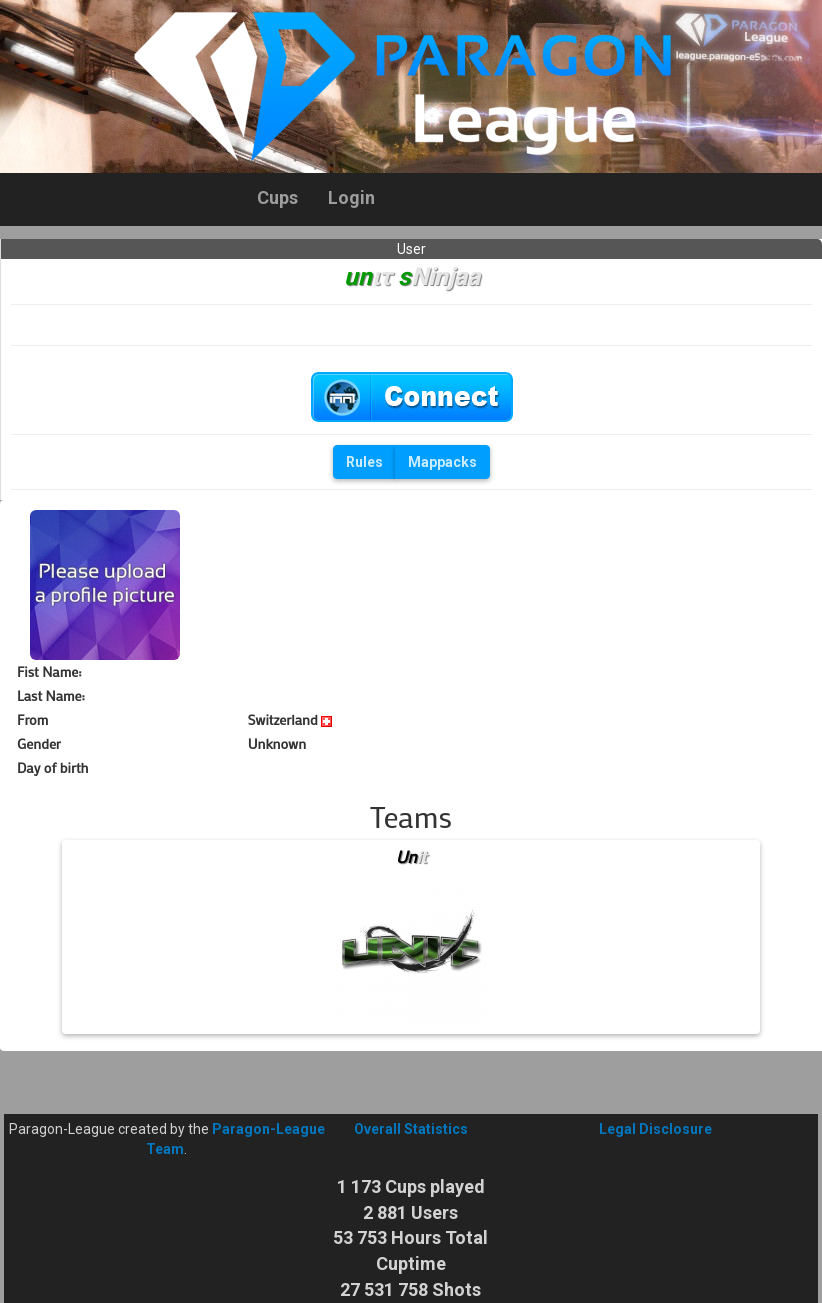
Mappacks (442, 462)
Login (351, 197)
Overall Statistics (411, 1129)
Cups (277, 197)
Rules (364, 462)
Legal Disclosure (655, 1129)
